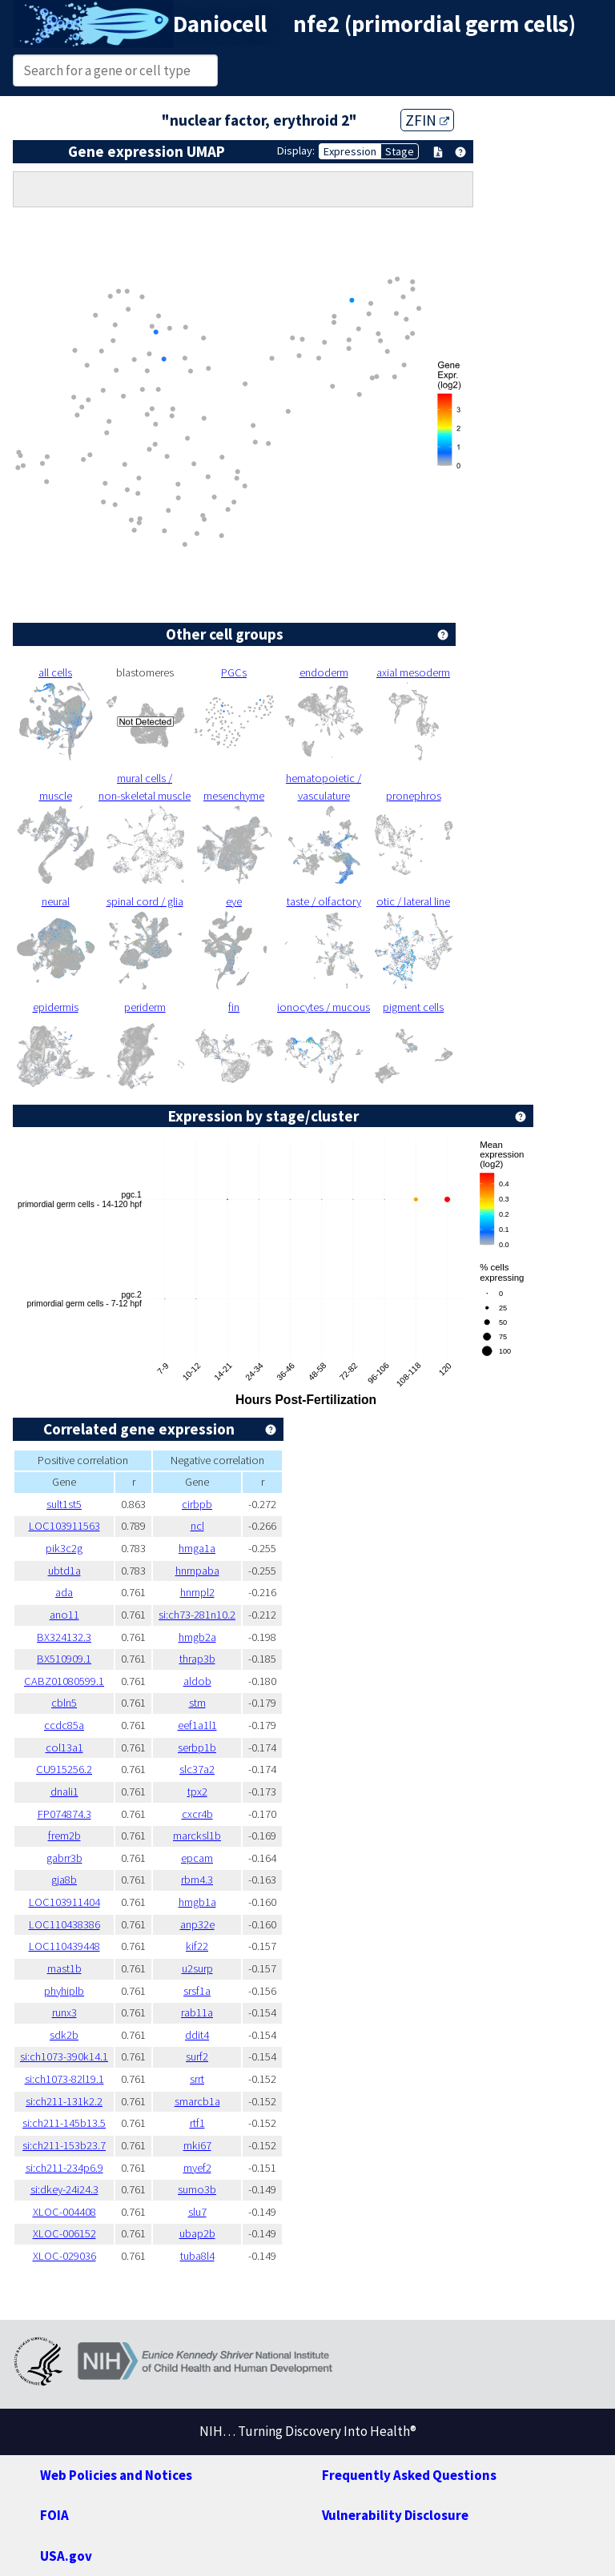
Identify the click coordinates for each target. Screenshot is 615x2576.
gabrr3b (64, 1858)
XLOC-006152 (64, 2233)
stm (197, 1702)
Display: (296, 150)
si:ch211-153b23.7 (64, 2145)
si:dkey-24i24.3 (64, 2189)
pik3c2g (64, 1548)
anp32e (197, 1924)
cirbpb (197, 1504)
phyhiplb (64, 1991)
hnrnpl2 (197, 1592)
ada (64, 1592)
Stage (399, 151)
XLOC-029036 (64, 2256)
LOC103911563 (64, 1526)
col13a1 (64, 1747)
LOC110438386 (64, 1924)
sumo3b (197, 2189)
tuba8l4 (197, 2256)
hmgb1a (197, 1902)
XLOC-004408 (64, 2212)
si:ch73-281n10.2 (197, 1614)
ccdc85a (64, 1725)
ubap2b (197, 2233)
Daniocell (220, 24)
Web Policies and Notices (116, 2475)
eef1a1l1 (197, 1725)
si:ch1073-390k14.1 (64, 2056)
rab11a (197, 2012)
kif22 (197, 1946)
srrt (197, 2079)
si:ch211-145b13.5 (64, 2123)
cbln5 (64, 1702)
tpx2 (197, 1791)
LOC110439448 (64, 1946)
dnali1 (64, 1791)
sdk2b (64, 2035)
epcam (197, 1858)
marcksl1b (197, 1835)
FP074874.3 (64, 1814)
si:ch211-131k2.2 (64, 2101)
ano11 (64, 1614)
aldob (197, 1681)
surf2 (197, 2056)
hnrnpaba (197, 1570)
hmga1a (197, 1548)
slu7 (197, 2212)
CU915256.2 (64, 1769)
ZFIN (427, 120)
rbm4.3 (197, 1879)
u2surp (197, 1968)
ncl (197, 1526)
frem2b (64, 1835)
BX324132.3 (64, 1637)
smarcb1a (197, 2101)
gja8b (64, 1879)
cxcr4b (197, 1814)
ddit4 (197, 2035)
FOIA (54, 2515)
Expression (350, 151)
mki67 (197, 2145)
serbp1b (197, 1747)
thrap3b (197, 1658)
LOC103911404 (64, 1902)
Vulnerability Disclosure (395, 2515)
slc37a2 (197, 1769)
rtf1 (197, 2123)
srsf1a (197, 1991)
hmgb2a (197, 1637)
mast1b (64, 1968)
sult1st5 (64, 1504)
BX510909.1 (64, 1658)
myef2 (197, 2168)
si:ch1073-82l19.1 (64, 2079)
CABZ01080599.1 (64, 1681)
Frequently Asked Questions (409, 2475)
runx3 (64, 2012)
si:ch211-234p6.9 (64, 2168)
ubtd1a (64, 1570)
